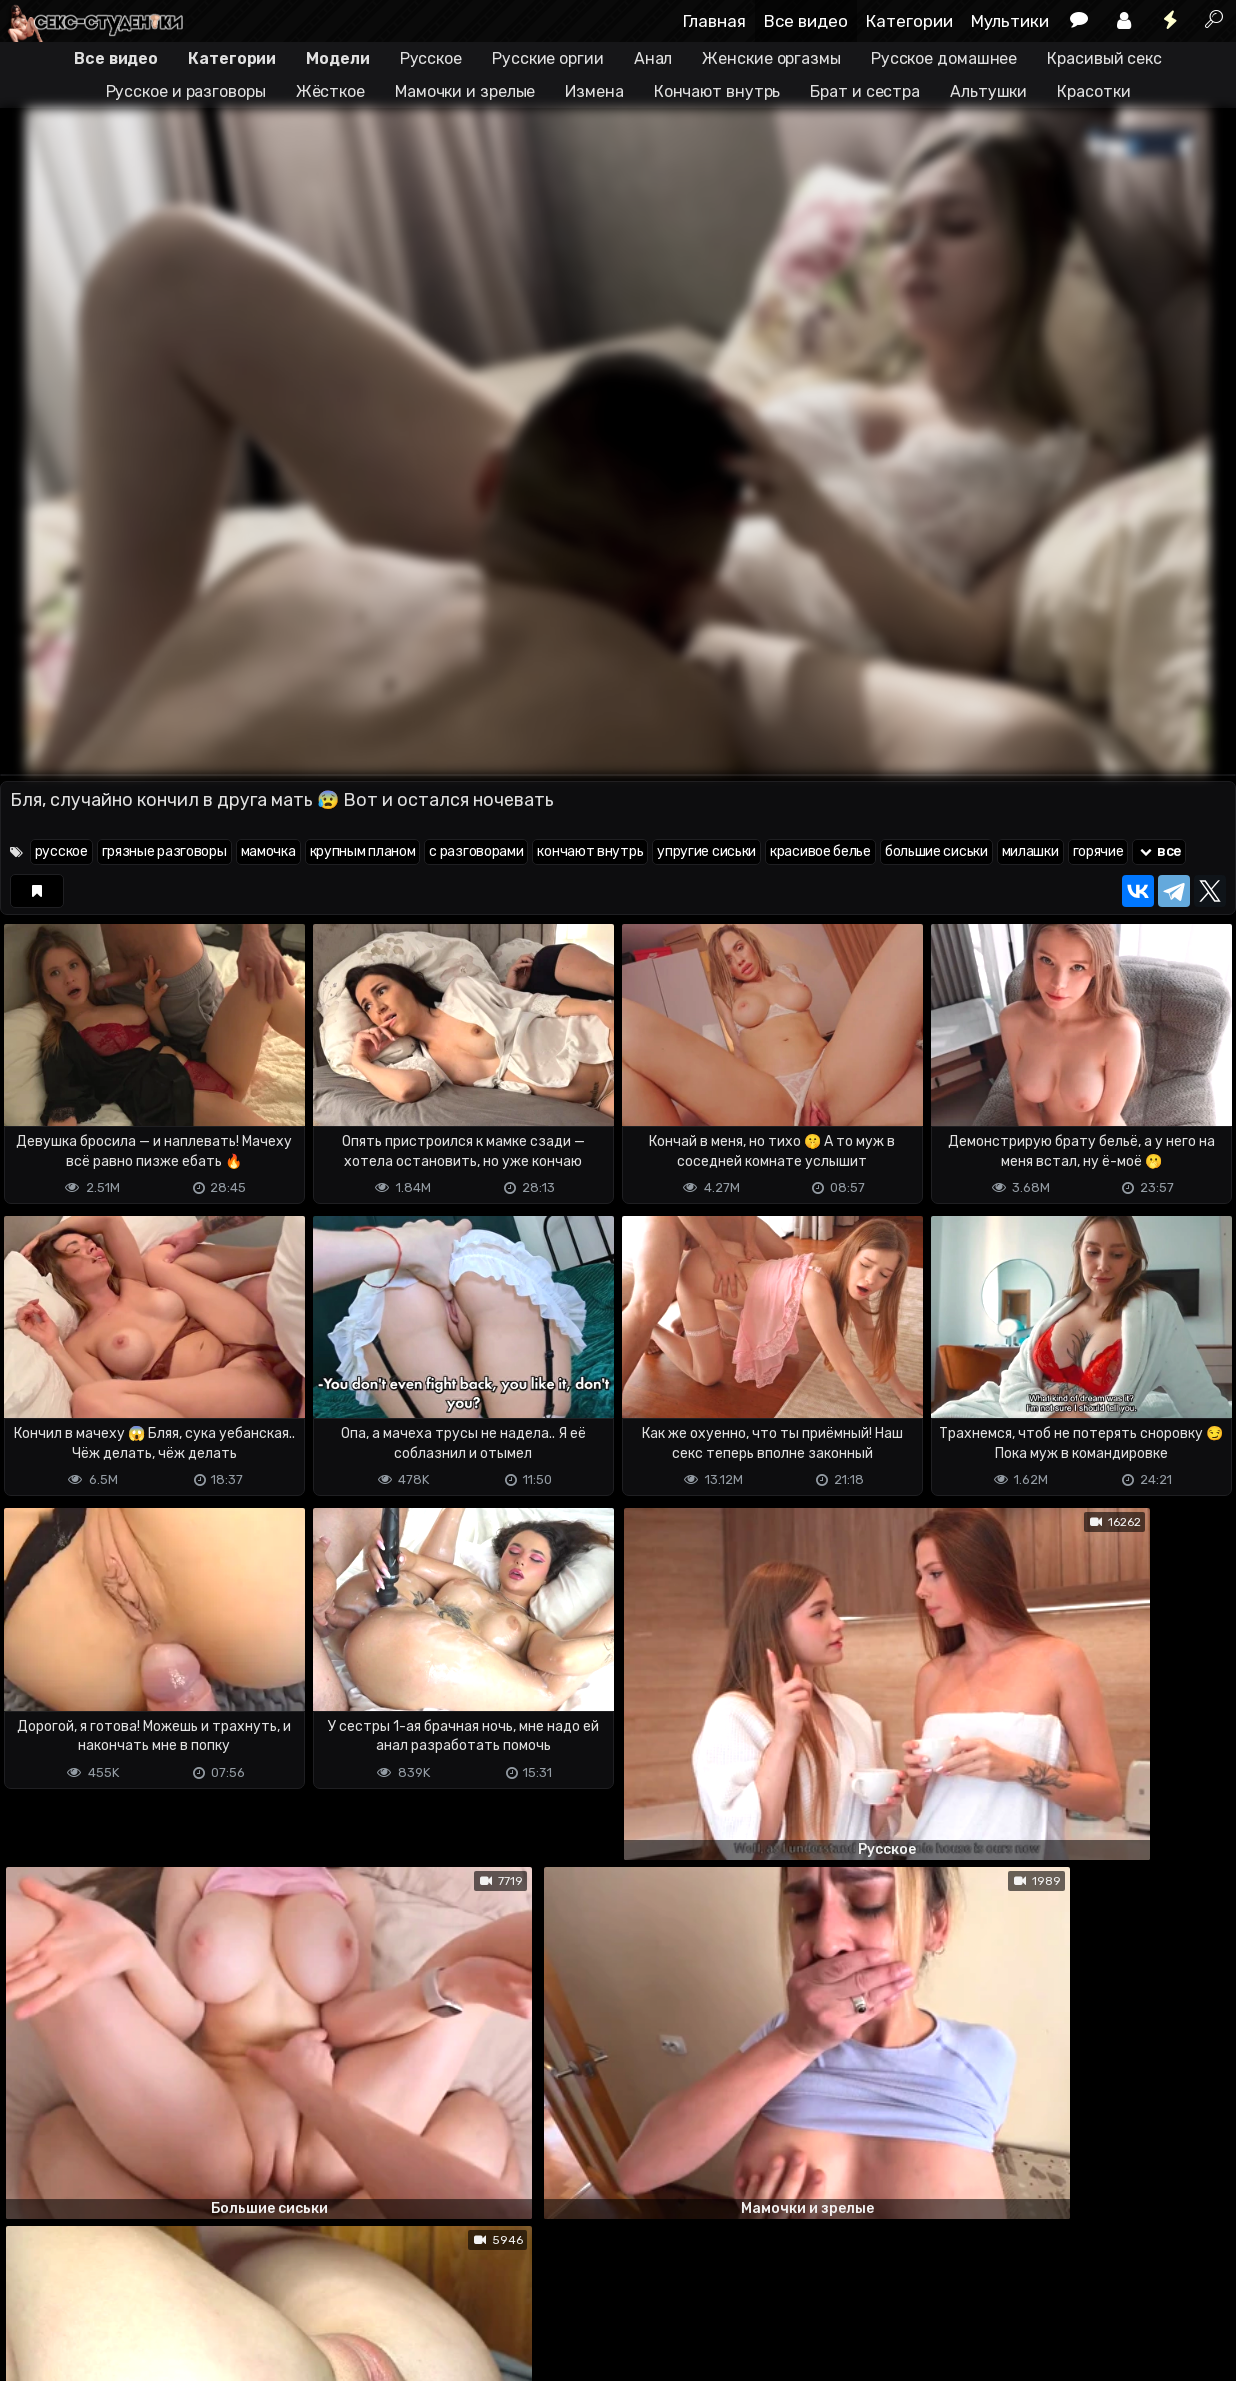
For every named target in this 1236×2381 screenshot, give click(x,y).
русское (61, 851)
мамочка (268, 851)
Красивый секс (1104, 58)
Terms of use (103, 2331)
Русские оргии (548, 58)
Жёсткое (330, 91)
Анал (653, 58)
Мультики (1010, 21)
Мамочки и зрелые (465, 91)
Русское (431, 58)
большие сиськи (936, 851)
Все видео (806, 21)
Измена (594, 91)
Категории (909, 21)
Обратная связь (208, 2331)
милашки (1030, 851)
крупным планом (363, 851)
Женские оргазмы (771, 58)
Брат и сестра (865, 91)
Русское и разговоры (186, 91)
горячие (1098, 851)
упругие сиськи (706, 851)
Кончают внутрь (717, 91)
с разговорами (476, 851)
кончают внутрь (590, 851)
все (1159, 851)
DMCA (32, 2331)
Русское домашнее (944, 58)
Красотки (1093, 91)
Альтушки (988, 91)
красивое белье (820, 851)
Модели (337, 58)
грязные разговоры (164, 851)
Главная (714, 21)
